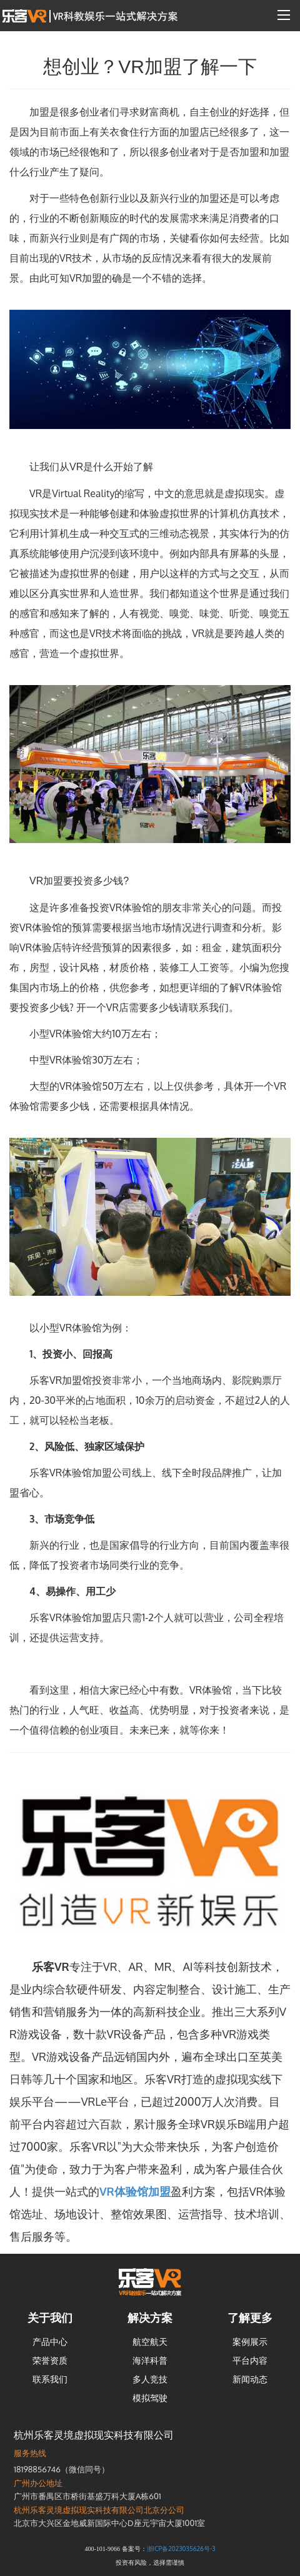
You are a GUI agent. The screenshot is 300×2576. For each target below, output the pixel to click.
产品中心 (50, 2341)
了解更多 (250, 2317)
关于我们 (50, 2317)
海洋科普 (150, 2360)
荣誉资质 (50, 2360)
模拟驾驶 (150, 2397)
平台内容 (250, 2360)
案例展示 (250, 2341)
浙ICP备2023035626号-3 (181, 2548)
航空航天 (150, 2341)
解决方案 (150, 2317)
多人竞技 (150, 2379)
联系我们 (50, 2379)
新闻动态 (250, 2379)
